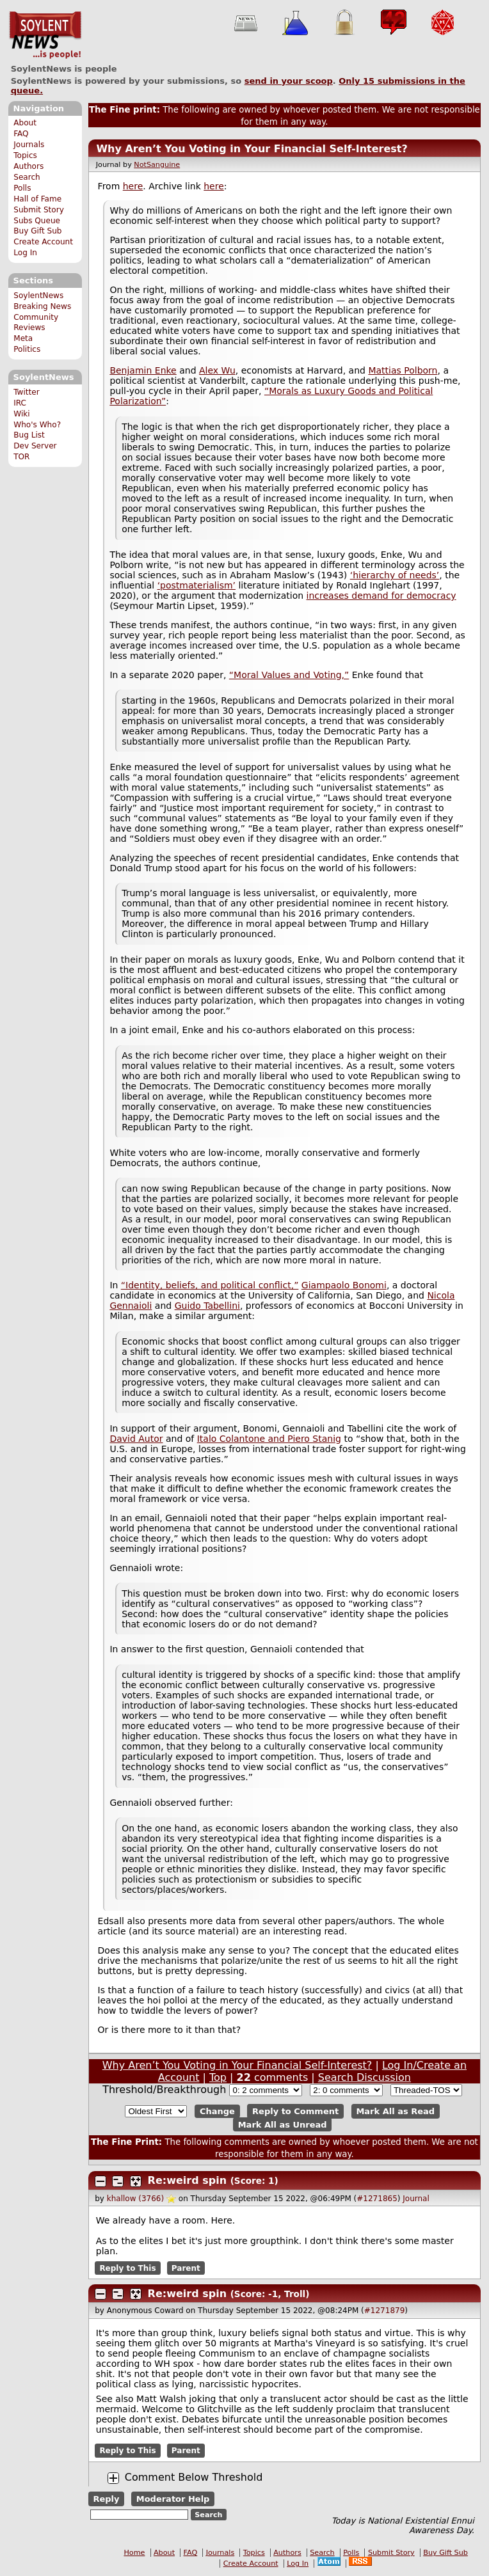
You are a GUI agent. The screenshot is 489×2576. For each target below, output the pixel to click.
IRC (19, 403)
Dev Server (34, 445)
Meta (23, 338)
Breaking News (42, 306)
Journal (416, 2198)
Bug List (29, 435)
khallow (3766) (135, 2198)
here (133, 186)
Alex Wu (217, 370)
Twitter (26, 392)
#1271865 (377, 2198)
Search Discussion (364, 2077)
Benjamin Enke (142, 370)
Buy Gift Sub (37, 230)
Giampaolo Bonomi (344, 1285)
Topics (25, 155)
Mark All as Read (395, 2111)
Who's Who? (37, 424)
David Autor (136, 1439)
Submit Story (38, 209)
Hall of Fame (37, 198)
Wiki (21, 413)
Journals (28, 144)
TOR (21, 456)
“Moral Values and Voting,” (289, 675)
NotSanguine (157, 165)
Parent (186, 2267)
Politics (26, 349)
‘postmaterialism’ (196, 585)
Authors (28, 166)
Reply (106, 2499)
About (24, 122)
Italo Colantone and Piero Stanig (269, 1439)
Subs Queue (36, 220)
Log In (25, 252)
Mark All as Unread (282, 2125)
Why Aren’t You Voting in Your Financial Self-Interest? (251, 149)
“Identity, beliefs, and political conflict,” (210, 1285)
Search (26, 177)
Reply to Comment (295, 2111)
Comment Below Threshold (194, 2477)
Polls (22, 188)
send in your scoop (289, 81)
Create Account (43, 241)
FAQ (20, 133)
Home (134, 2552)
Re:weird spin (187, 2180)
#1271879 (384, 2310)
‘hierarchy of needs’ (395, 575)
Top (218, 2077)
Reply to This (127, 2267)
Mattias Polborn (402, 370)
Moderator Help (173, 2499)
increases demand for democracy (381, 595)
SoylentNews (45, 35)
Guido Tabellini (207, 1305)
